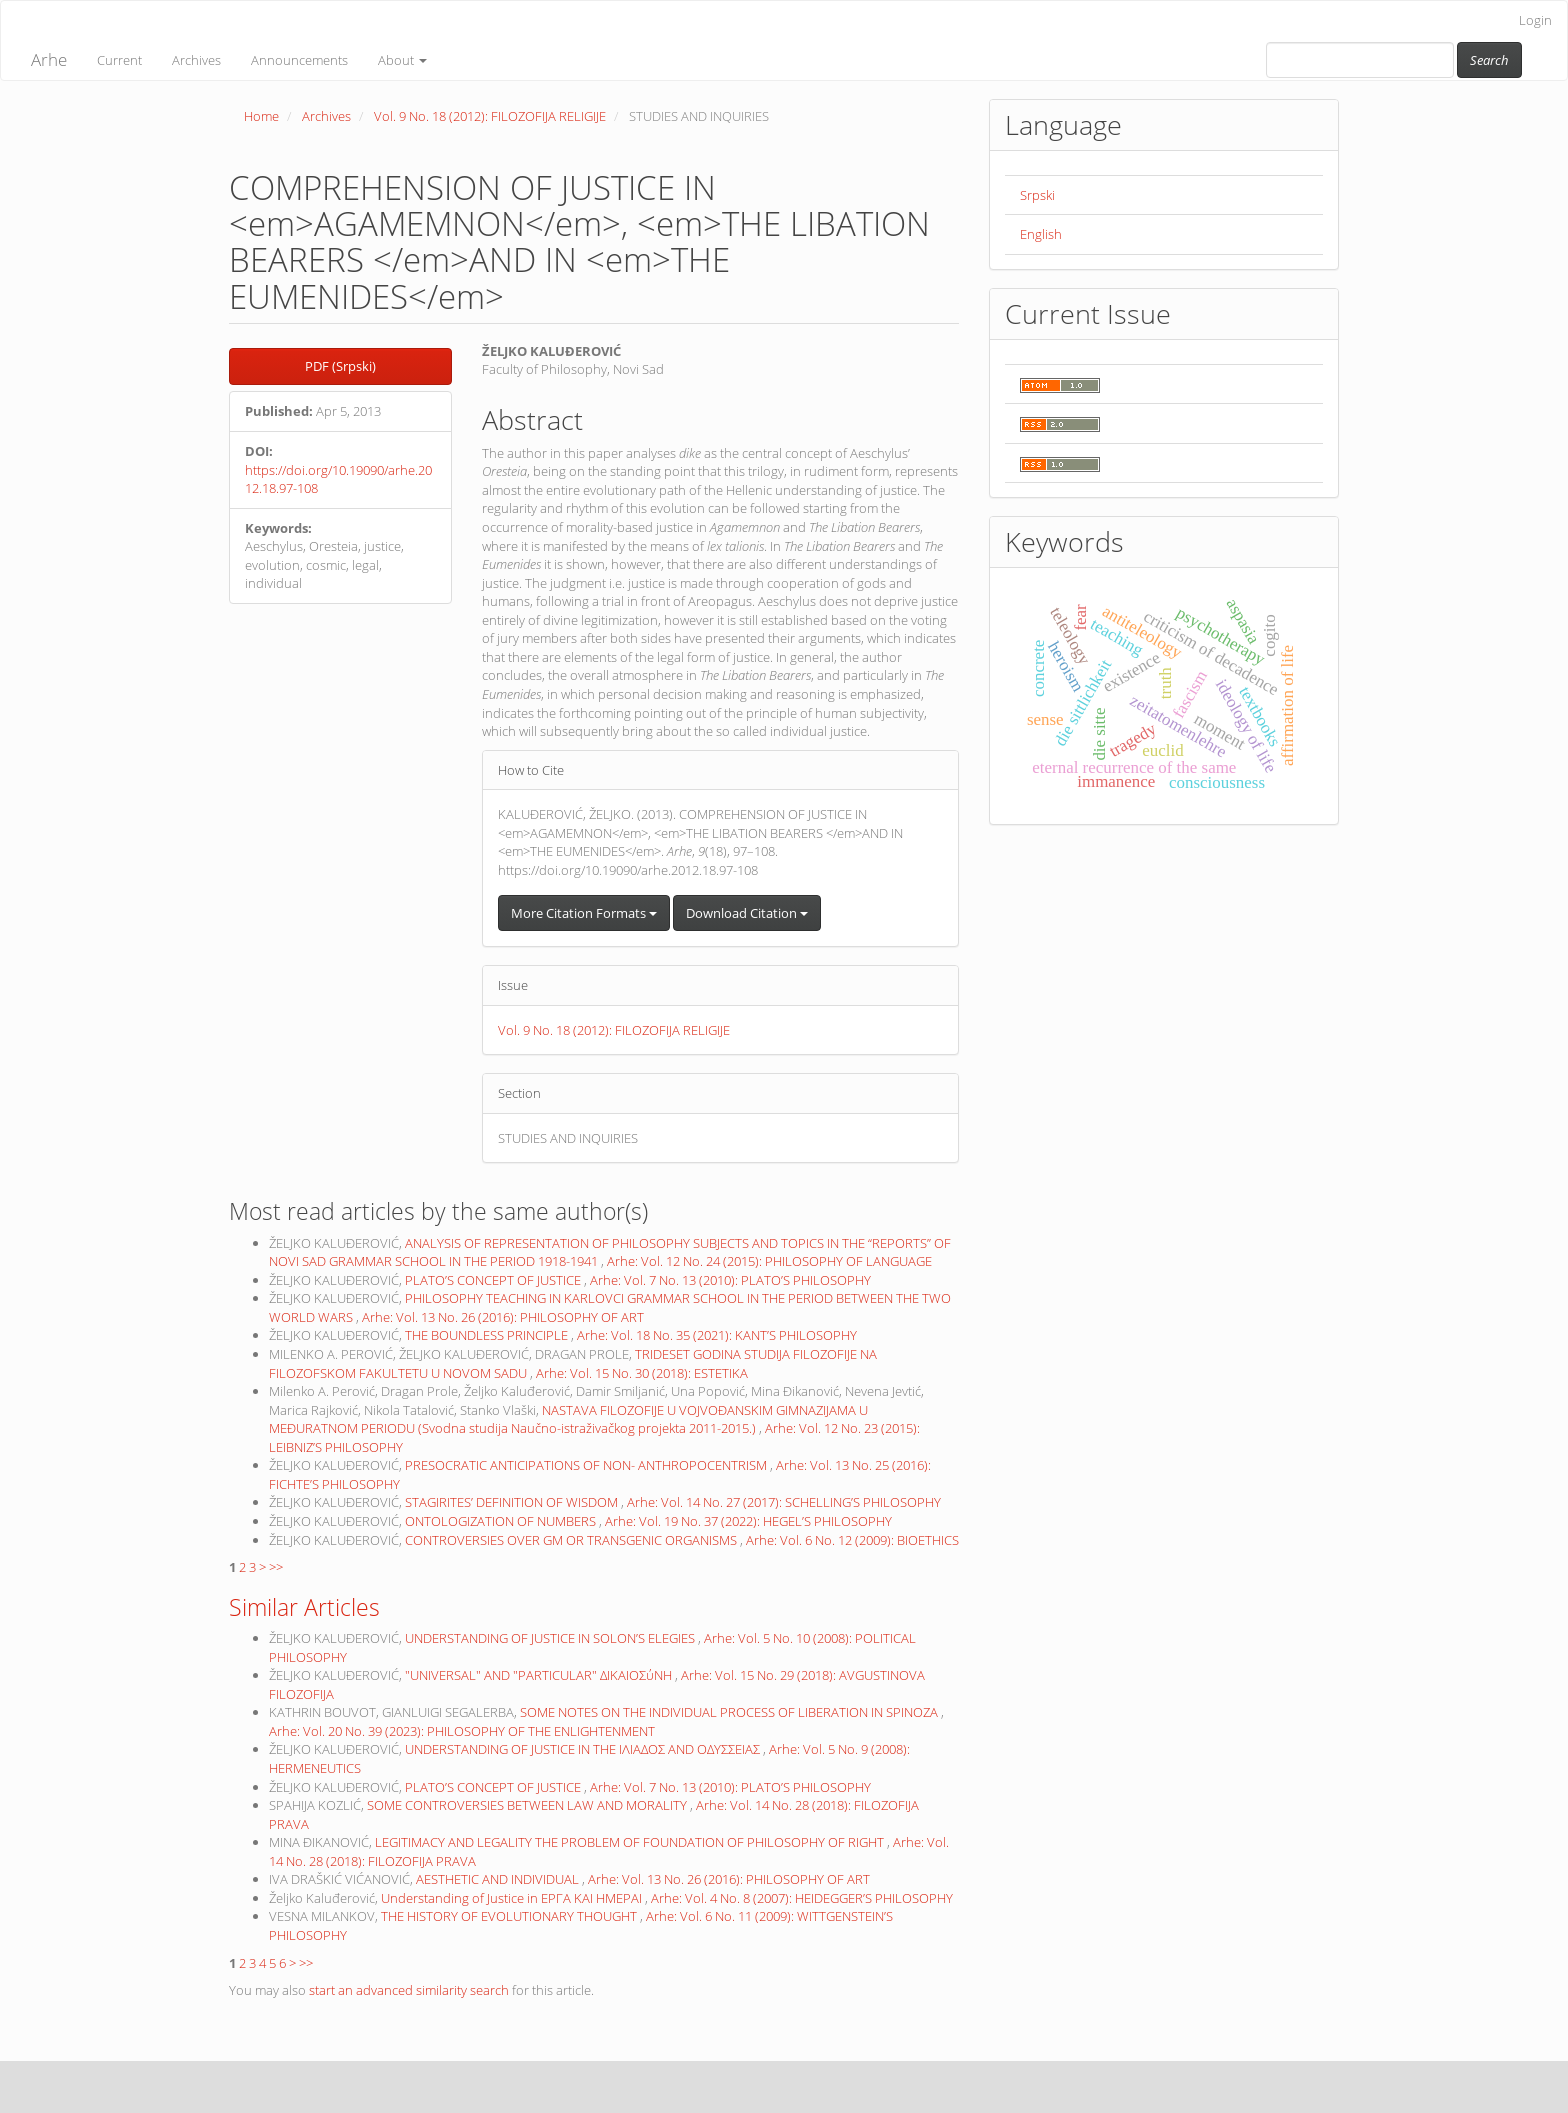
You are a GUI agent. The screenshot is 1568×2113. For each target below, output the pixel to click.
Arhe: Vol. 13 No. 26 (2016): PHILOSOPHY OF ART (503, 1317)
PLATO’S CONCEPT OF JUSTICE (494, 1280)
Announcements (299, 60)
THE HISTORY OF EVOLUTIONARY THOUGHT (510, 1916)
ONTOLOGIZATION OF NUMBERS (502, 1521)
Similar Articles (304, 1607)
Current (119, 60)
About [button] (402, 60)
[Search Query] (1360, 60)
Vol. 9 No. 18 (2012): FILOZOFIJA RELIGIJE (490, 116)
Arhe (49, 59)
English (1041, 234)
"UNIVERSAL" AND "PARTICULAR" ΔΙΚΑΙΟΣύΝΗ (540, 1675)
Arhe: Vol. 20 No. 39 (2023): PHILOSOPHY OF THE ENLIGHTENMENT (462, 1731)
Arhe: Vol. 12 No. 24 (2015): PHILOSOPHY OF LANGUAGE (769, 1261)
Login (1535, 20)
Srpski (1037, 195)
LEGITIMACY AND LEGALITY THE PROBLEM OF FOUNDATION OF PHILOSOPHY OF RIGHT (631, 1842)
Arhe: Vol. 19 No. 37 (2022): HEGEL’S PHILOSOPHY (748, 1521)
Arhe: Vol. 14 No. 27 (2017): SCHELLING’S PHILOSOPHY (784, 1502)
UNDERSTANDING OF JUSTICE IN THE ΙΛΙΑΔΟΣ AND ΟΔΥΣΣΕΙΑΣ (584, 1749)
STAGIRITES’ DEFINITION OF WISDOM (513, 1502)
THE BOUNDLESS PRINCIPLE (488, 1335)
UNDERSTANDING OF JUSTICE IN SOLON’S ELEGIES (551, 1638)
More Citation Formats (584, 913)
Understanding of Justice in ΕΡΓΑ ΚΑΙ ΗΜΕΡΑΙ (513, 1898)
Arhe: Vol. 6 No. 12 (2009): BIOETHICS (852, 1540)
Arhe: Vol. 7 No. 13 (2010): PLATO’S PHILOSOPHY (730, 1280)
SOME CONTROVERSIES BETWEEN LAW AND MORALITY (528, 1805)
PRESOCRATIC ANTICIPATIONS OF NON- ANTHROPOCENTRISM (587, 1465)
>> (276, 1567)
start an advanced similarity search (409, 1990)
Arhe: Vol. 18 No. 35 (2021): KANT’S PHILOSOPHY (717, 1335)
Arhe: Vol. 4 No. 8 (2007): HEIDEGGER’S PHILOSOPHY (802, 1898)
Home (261, 116)
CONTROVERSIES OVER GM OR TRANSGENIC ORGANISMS (572, 1540)
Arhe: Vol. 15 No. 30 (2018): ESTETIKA (642, 1373)
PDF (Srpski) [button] (340, 366)
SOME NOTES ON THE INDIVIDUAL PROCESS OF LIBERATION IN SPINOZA (730, 1712)
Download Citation (747, 913)
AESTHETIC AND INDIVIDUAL (499, 1879)
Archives (196, 60)
